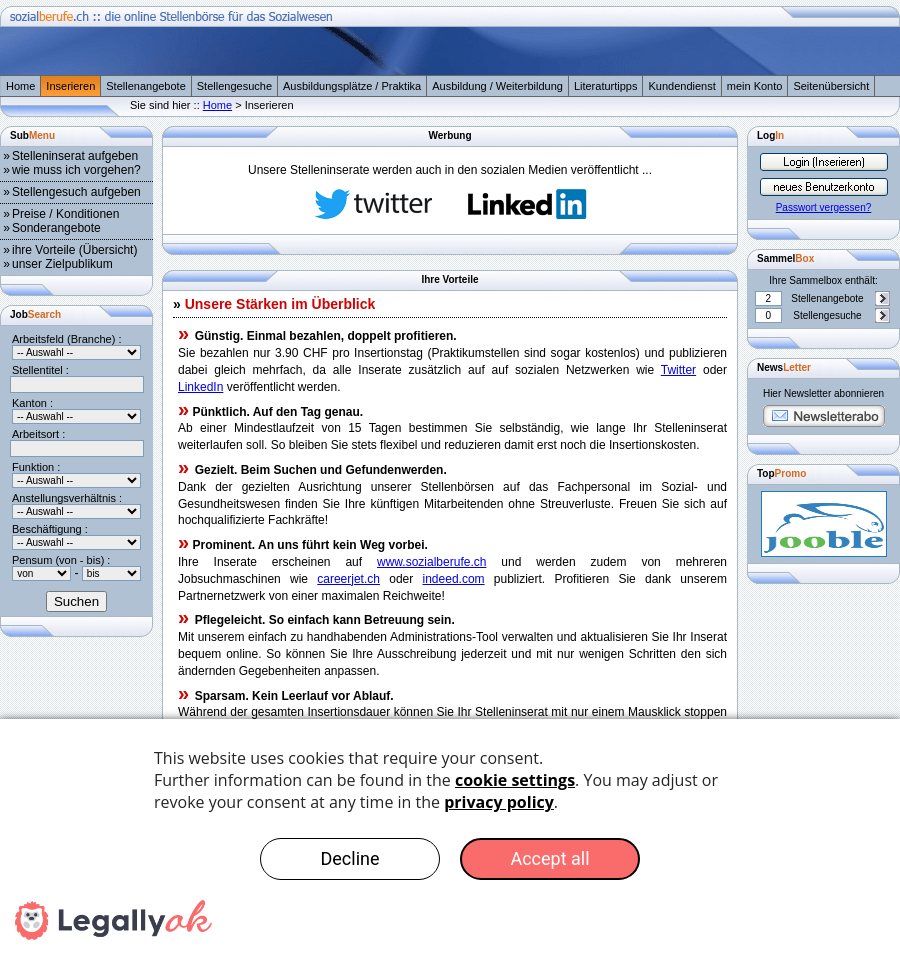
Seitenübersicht (831, 86)
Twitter (678, 370)
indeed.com (454, 579)
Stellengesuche (234, 86)
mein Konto (755, 86)
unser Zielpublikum (62, 264)
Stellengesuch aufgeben (76, 192)
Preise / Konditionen (65, 214)
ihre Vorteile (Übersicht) (74, 250)
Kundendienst (681, 86)
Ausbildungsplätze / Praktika (352, 86)
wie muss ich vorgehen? (76, 170)
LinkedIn (200, 387)
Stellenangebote (146, 86)
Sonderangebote (56, 228)
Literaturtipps (606, 86)
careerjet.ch (348, 579)
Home (20, 86)
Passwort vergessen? (824, 207)
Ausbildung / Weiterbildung (497, 86)
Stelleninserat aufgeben (75, 156)
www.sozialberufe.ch (431, 562)
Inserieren (70, 86)
